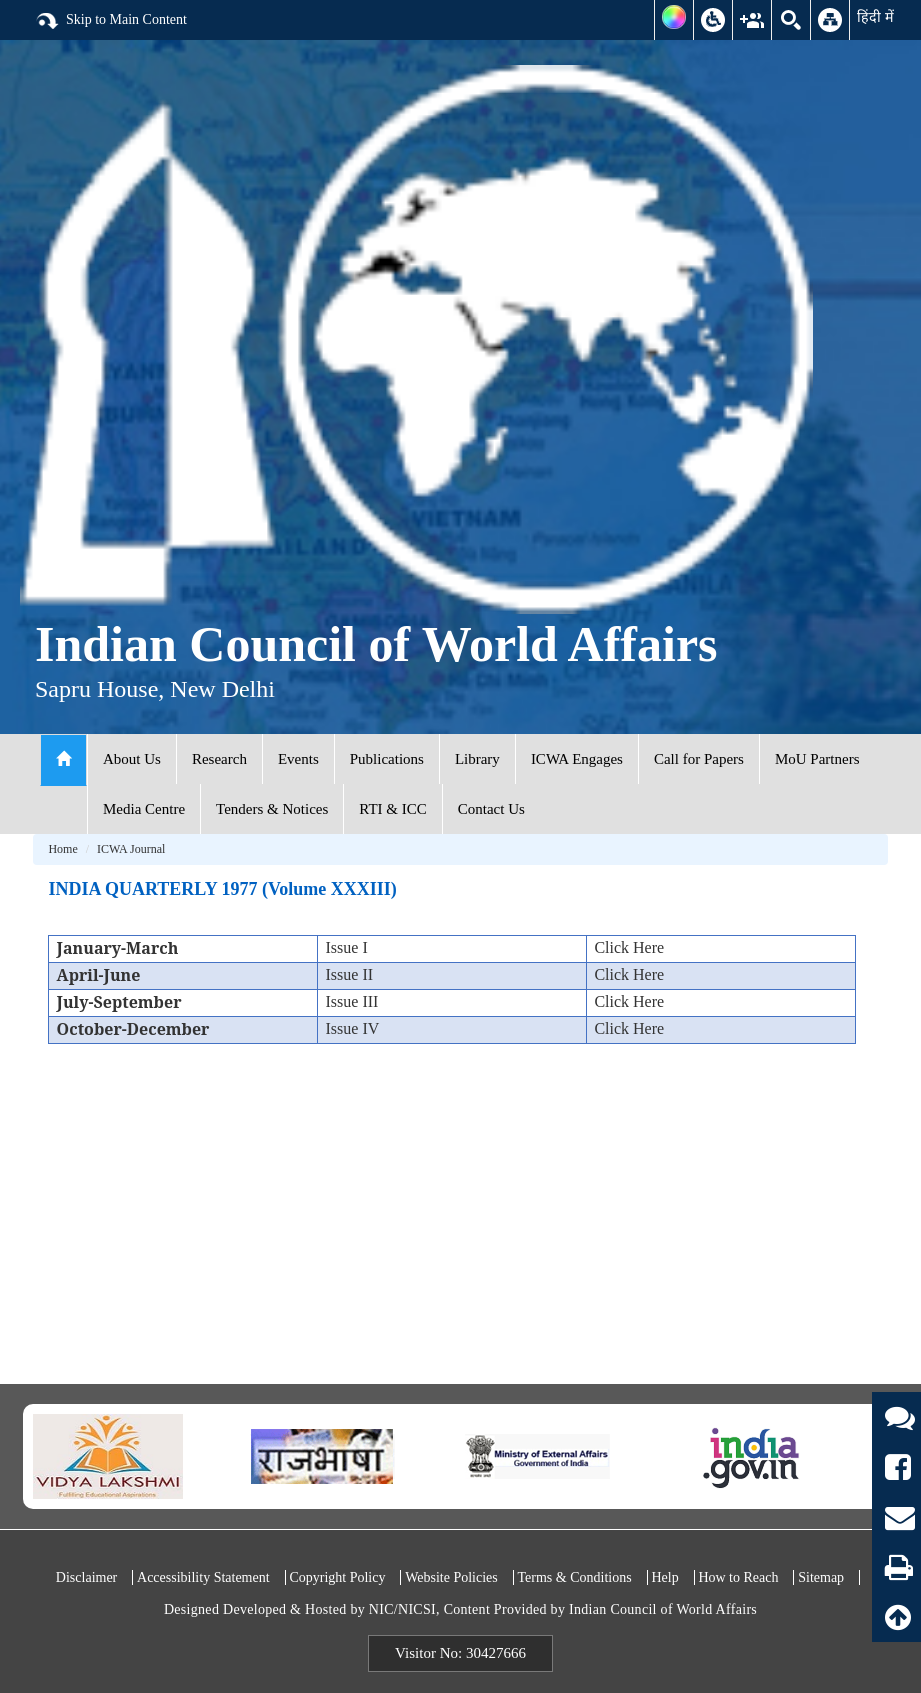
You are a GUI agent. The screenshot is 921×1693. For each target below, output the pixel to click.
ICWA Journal (131, 849)
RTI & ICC (392, 809)
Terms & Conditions (575, 1577)
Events (298, 759)
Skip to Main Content (111, 21)
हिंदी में (875, 17)
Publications (387, 759)
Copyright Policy (337, 1577)
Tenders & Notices (272, 809)
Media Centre (144, 809)
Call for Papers (699, 759)
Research (219, 759)
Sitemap (821, 1577)
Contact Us (491, 809)
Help (664, 1577)
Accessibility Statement (203, 1577)
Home (62, 849)
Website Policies (451, 1577)
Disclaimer (86, 1577)
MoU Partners (817, 759)
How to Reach (738, 1577)
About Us (132, 759)
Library (477, 759)
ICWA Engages (577, 759)
